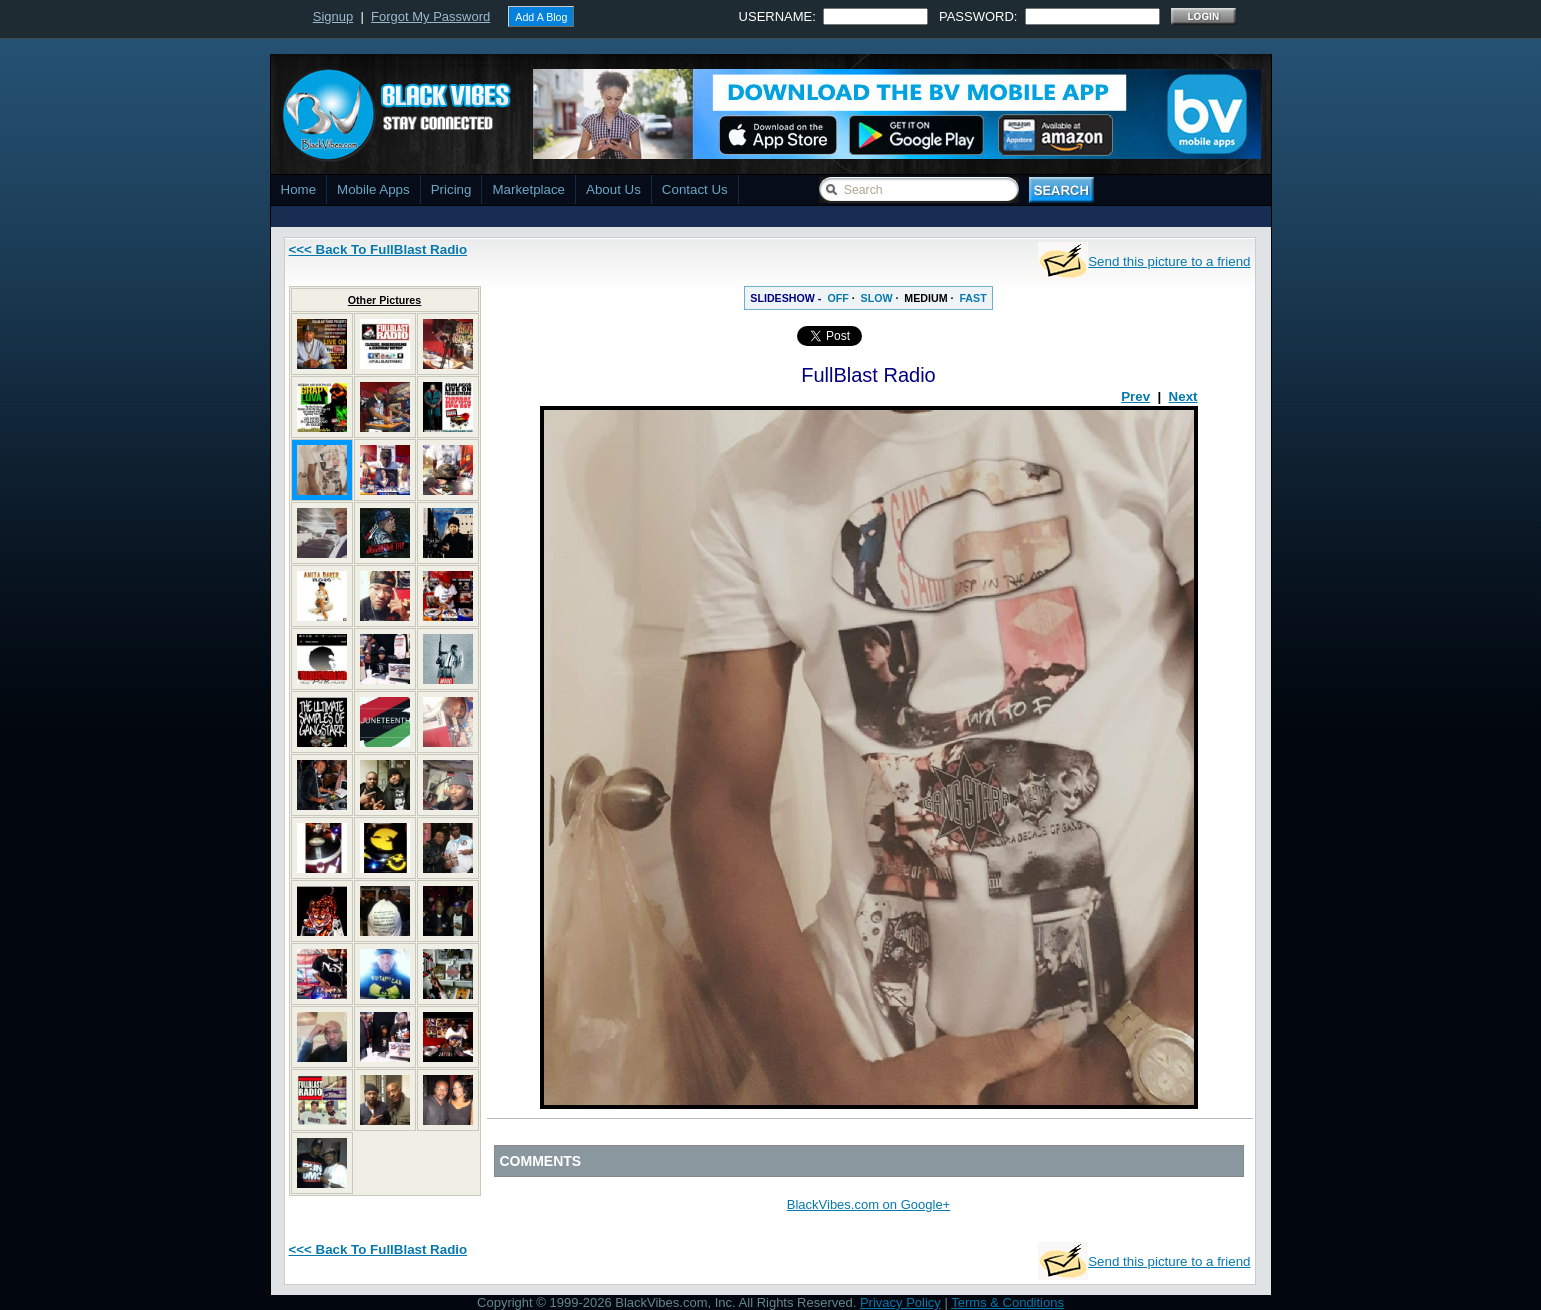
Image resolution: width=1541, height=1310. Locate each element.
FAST (972, 298)
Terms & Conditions (1007, 1302)
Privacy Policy (900, 1302)
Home (299, 189)
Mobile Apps (373, 189)
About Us (613, 189)
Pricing (451, 189)
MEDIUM (925, 298)
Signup (333, 16)
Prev (1135, 396)
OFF (837, 298)
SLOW (877, 298)
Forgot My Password (430, 16)
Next (1183, 396)
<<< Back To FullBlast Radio (378, 249)
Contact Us (695, 189)
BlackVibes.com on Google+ (868, 1204)
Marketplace (528, 189)
